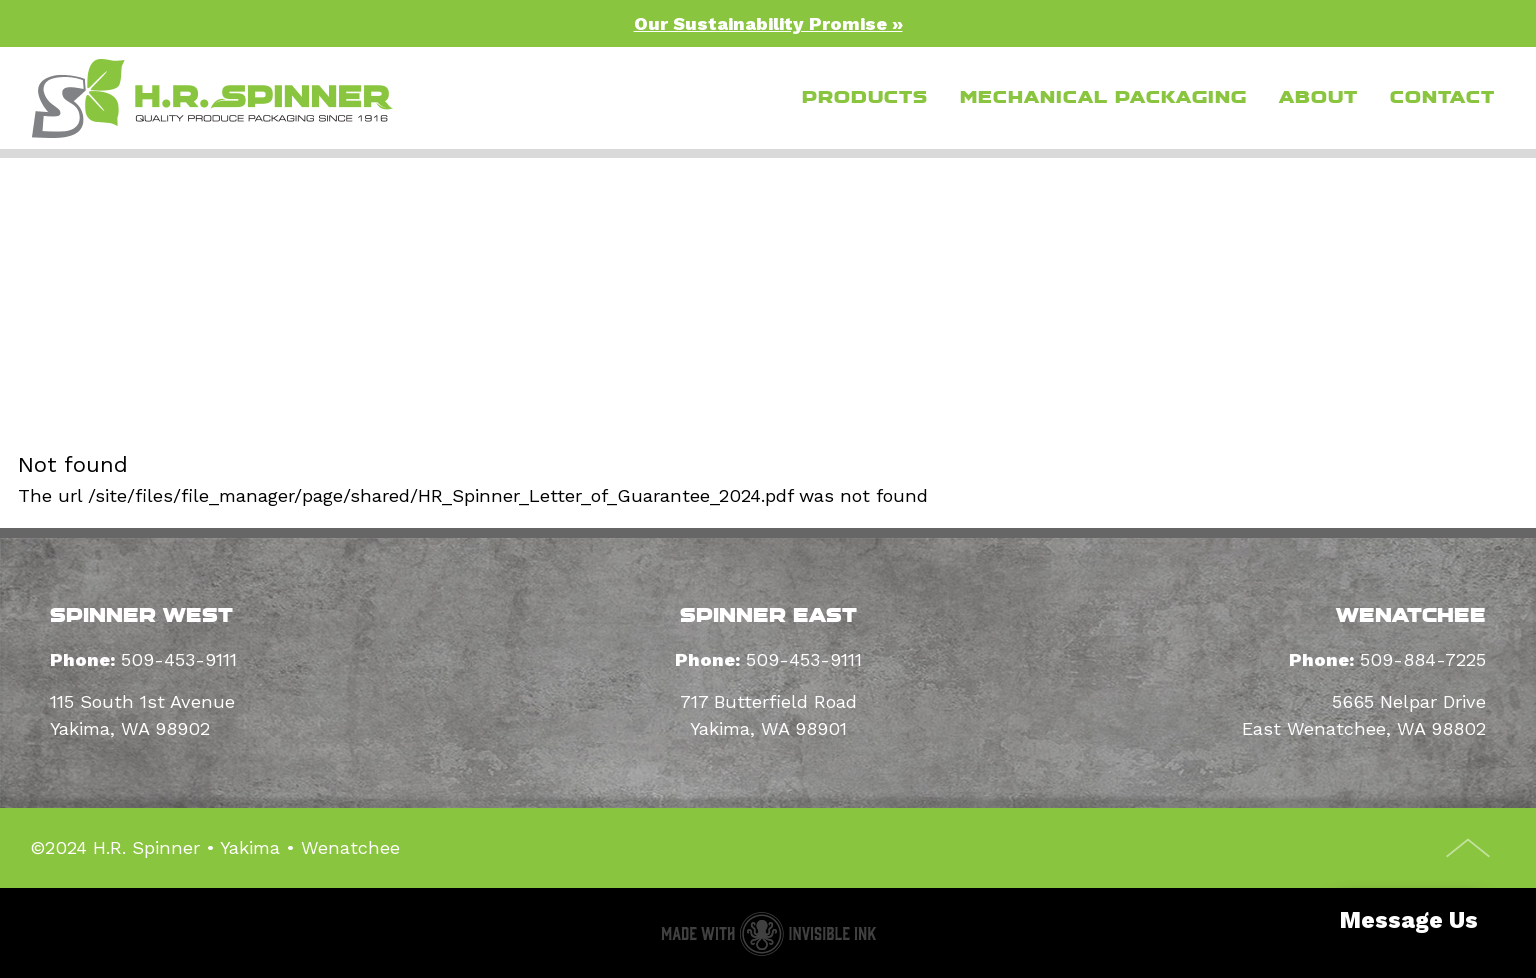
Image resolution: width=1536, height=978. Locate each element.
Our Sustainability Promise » (768, 23)
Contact (1442, 97)
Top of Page (1468, 848)
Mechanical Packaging (1103, 97)
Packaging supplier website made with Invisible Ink (768, 933)
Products (865, 97)
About (1318, 97)
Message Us (1409, 920)
